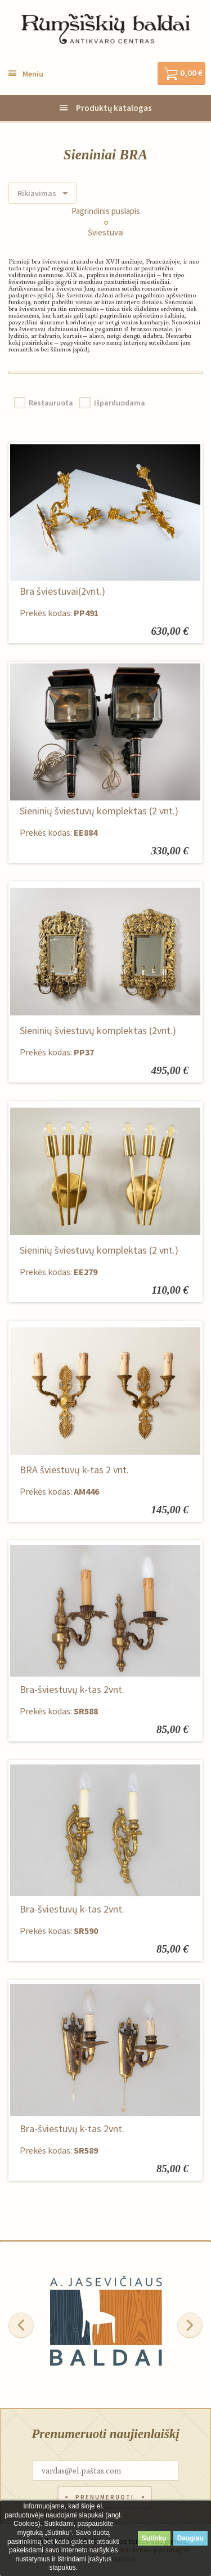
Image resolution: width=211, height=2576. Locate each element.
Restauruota (51, 403)
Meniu (33, 74)
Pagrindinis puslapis (105, 211)
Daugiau (190, 2538)
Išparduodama (119, 403)
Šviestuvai (106, 233)
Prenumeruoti (104, 2497)
